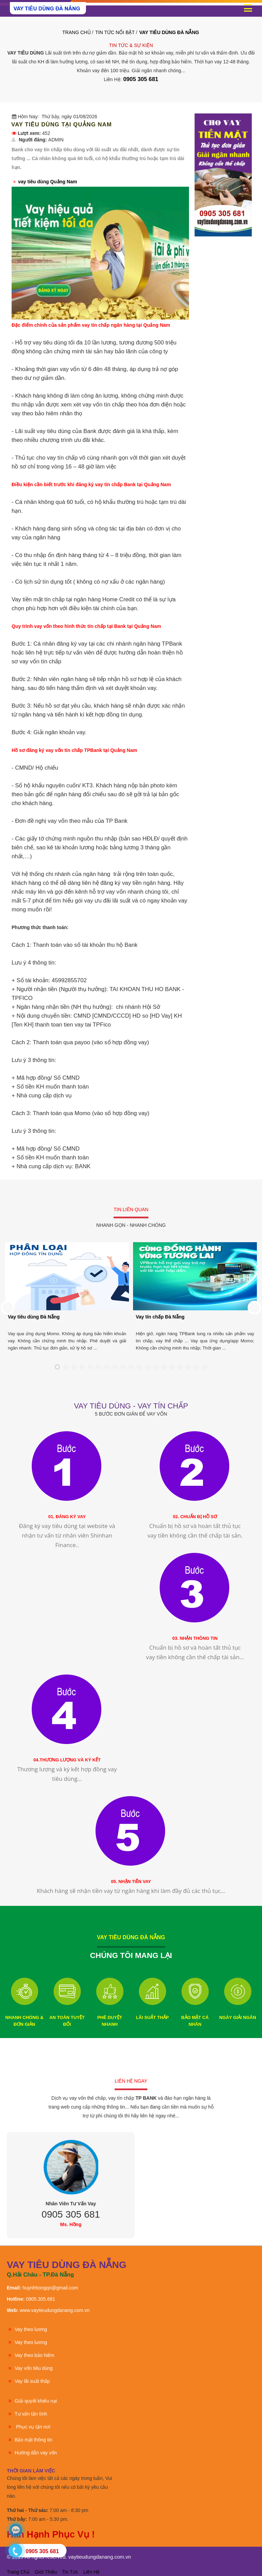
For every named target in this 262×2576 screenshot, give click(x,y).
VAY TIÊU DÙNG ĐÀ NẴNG (169, 32)
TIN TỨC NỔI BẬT (115, 32)
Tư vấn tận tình (27, 2414)
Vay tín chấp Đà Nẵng (160, 1317)
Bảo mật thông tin (29, 2439)
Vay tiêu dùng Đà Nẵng (34, 1317)
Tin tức (70, 2572)
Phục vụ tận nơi (28, 2427)
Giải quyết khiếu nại (32, 2401)
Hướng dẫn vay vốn (32, 2452)
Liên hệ (91, 2572)
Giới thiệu (46, 2572)
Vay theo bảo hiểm (30, 2355)
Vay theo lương (27, 2329)
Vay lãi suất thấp (28, 2381)
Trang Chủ (76, 32)
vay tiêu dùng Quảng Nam (47, 181)
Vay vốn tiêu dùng (30, 2368)
